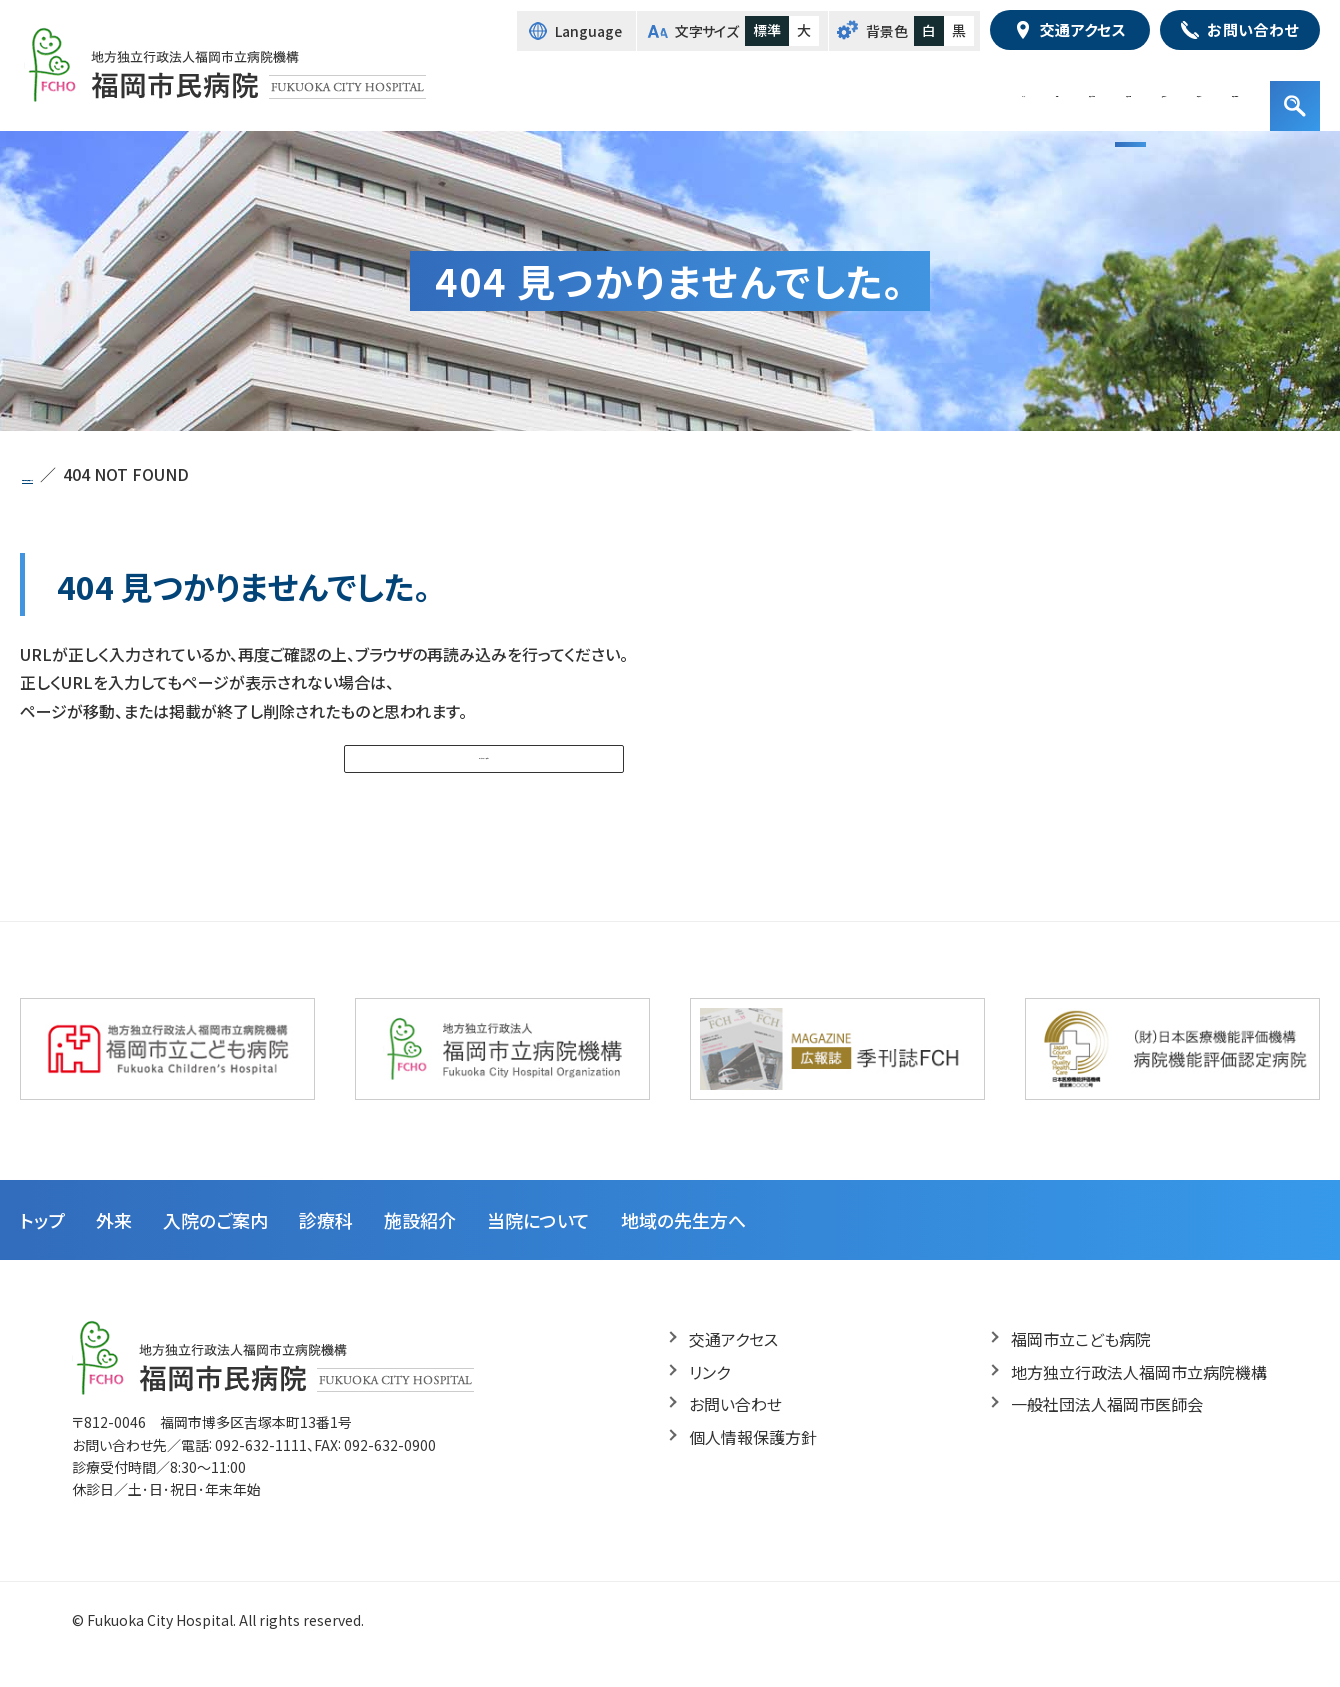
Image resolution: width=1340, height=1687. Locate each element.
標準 (767, 30)
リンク (709, 1397)
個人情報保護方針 (753, 1462)
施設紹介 (983, 90)
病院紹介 (1074, 90)
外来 (675, 90)
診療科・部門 (880, 90)
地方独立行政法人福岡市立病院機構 (1139, 1397)
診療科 (326, 1245)
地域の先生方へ (1187, 90)
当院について (538, 1245)
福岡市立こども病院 (1081, 1364)
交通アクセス (733, 1364)
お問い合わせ (735, 1429)
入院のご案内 (764, 90)
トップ (610, 90)
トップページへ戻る (476, 769)
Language (589, 31)
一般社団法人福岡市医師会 (1107, 1429)
